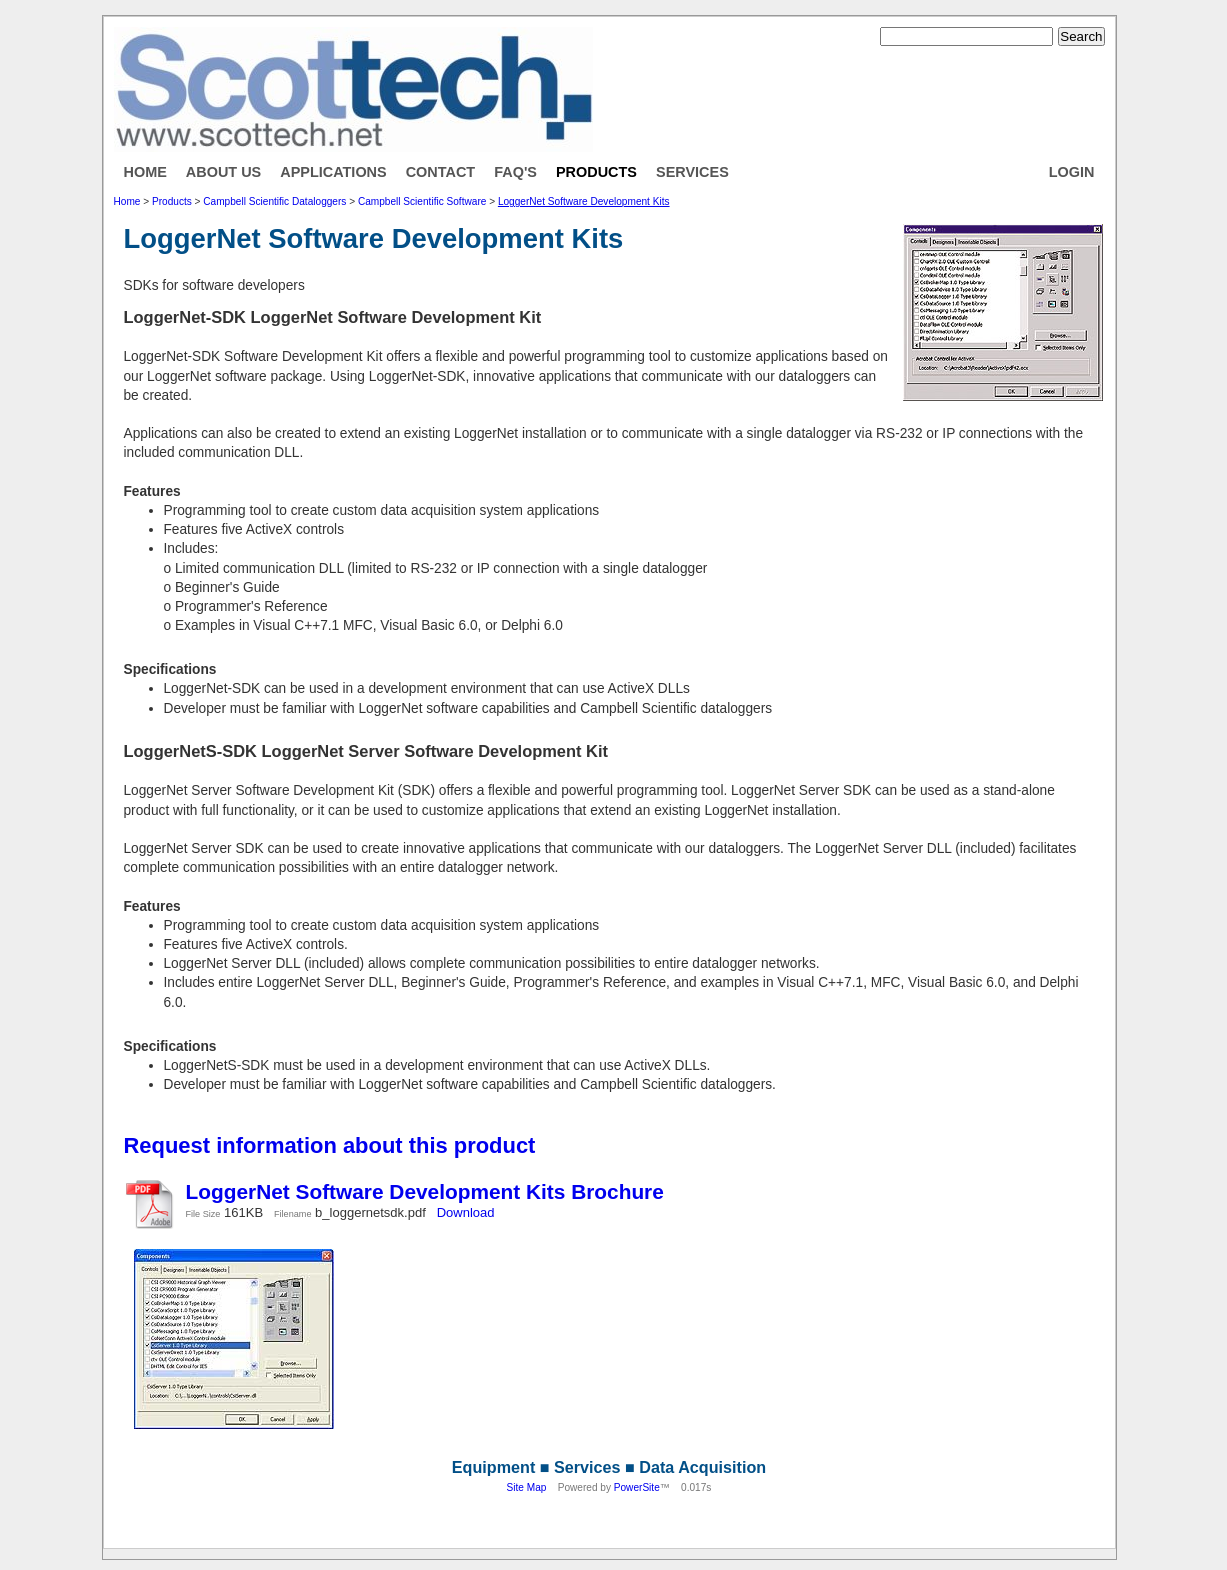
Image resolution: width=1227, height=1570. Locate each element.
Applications (333, 172)
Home (145, 172)
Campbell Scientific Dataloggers (274, 201)
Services (692, 172)
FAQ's (515, 172)
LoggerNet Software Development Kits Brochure (425, 1191)
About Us (223, 172)
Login (1072, 172)
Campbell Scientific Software (422, 201)
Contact (441, 172)
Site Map (527, 1487)
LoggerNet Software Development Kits (584, 201)
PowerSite (637, 1487)
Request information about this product (330, 1145)
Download (466, 1212)
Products (596, 172)
